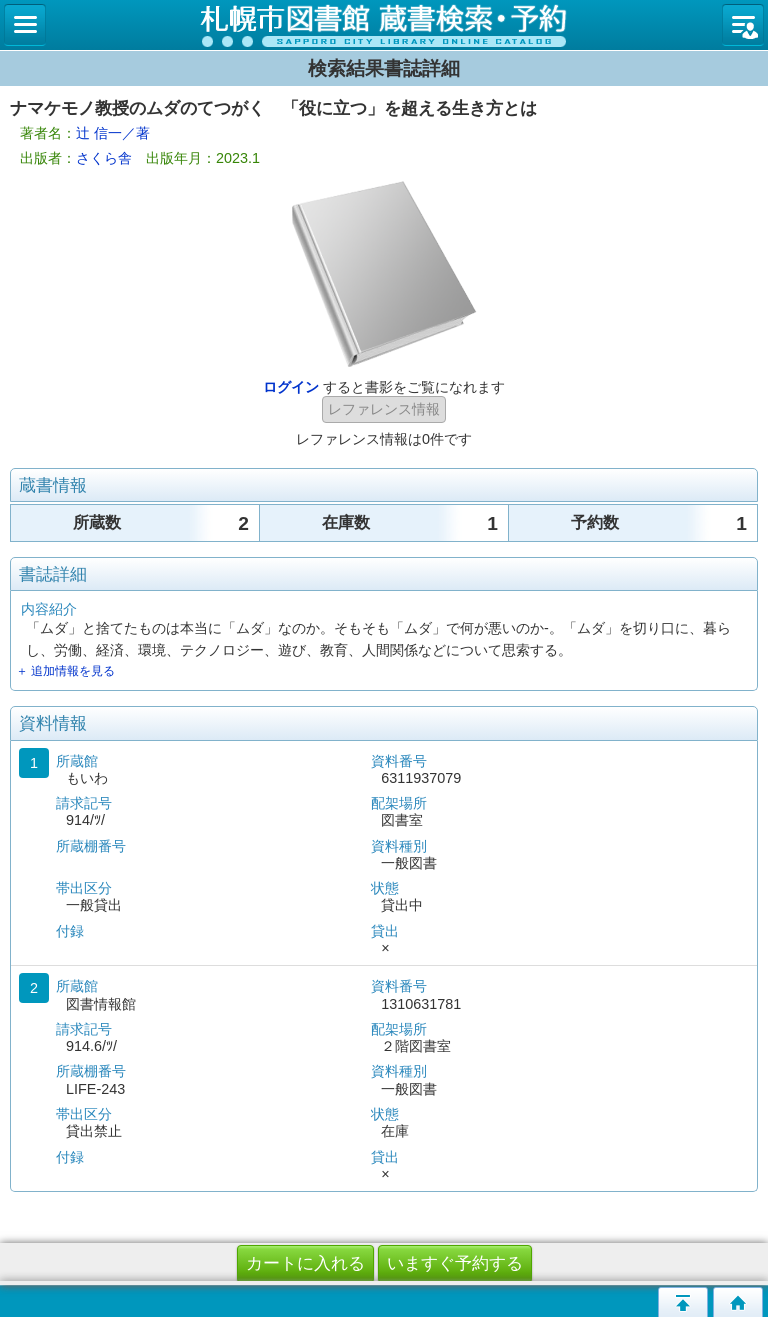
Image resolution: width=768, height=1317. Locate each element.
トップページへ (738, 1302)
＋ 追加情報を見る (65, 671)
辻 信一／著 (113, 133)
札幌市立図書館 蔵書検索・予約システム (384, 25)
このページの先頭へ (683, 1302)
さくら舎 (104, 158)
